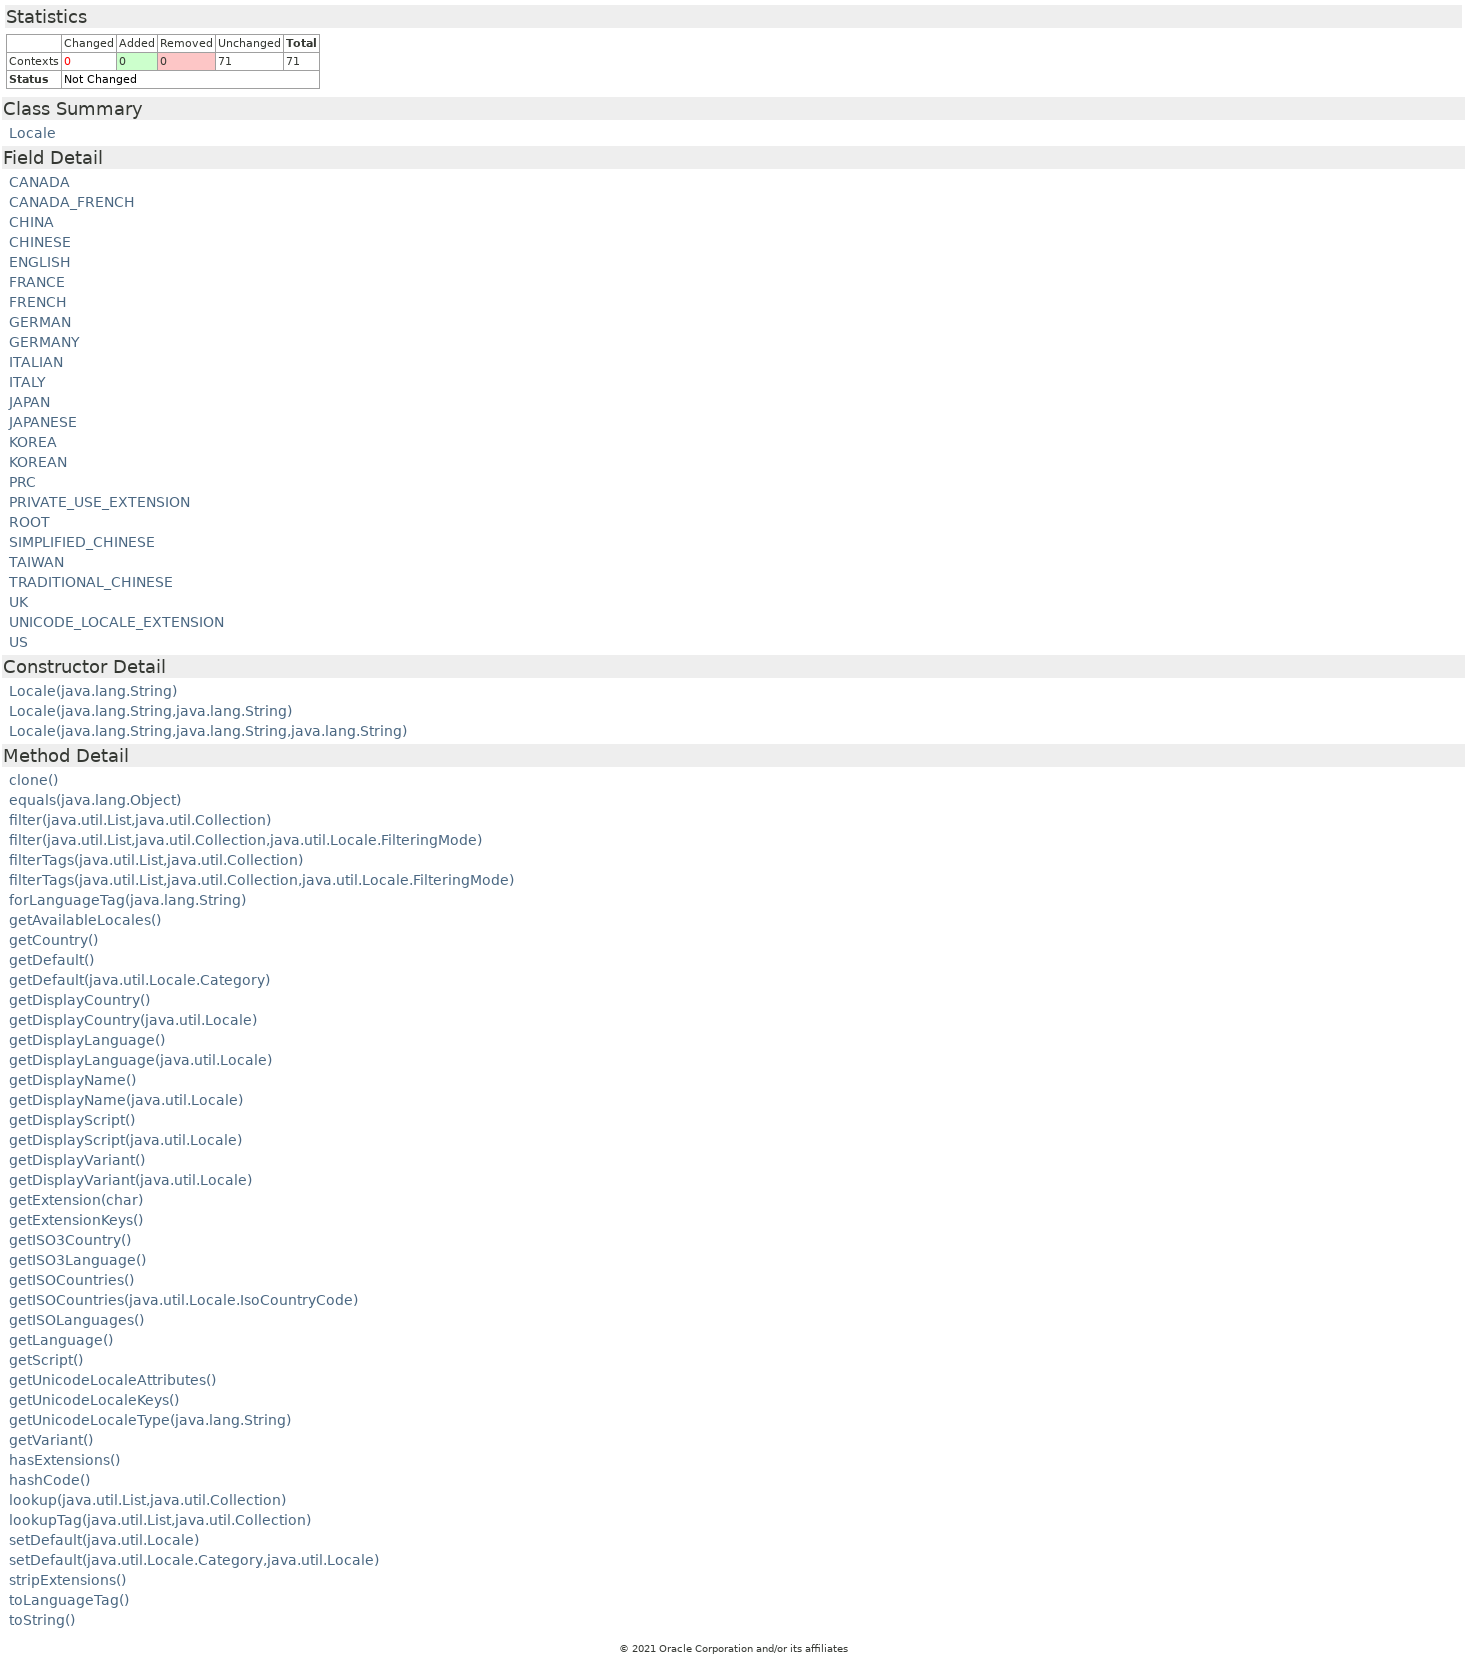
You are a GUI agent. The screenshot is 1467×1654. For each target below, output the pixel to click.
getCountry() (53, 940)
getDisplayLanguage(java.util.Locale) (140, 1060)
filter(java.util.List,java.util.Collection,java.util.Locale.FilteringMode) (245, 840)
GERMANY (44, 342)
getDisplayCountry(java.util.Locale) (133, 1020)
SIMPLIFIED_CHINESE (82, 542)
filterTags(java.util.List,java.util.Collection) (156, 860)
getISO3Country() (70, 1240)
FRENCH (38, 302)
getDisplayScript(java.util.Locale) (125, 1140)
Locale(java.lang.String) (93, 691)
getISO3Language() (77, 1260)
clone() (33, 780)
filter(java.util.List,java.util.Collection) (140, 820)
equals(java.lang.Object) (95, 800)
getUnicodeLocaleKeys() (94, 1400)
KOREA (33, 442)
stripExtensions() (67, 1580)
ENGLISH (40, 262)
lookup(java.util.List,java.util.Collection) (147, 1500)
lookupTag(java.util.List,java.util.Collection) (160, 1520)
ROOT (29, 522)
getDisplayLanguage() (87, 1040)
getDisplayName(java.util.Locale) (126, 1100)
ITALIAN (36, 362)
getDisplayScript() (72, 1120)
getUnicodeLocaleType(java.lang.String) (150, 1420)
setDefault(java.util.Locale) (104, 1540)
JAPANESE (43, 422)
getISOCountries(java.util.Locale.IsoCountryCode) (183, 1300)
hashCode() (49, 1480)
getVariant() (51, 1440)
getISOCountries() (71, 1280)
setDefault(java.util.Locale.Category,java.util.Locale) (194, 1560)
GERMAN (40, 322)
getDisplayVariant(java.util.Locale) (130, 1180)
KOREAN (38, 462)
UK (18, 602)
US (18, 642)
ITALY (27, 382)
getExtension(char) (76, 1200)
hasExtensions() (64, 1460)
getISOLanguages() (76, 1320)
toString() (42, 1620)
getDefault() (51, 960)
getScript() (46, 1360)
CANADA (39, 182)
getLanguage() (61, 1340)
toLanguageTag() (69, 1600)
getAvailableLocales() (85, 920)
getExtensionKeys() (76, 1220)
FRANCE (37, 282)
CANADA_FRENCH (72, 202)
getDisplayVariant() (77, 1160)
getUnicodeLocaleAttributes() (112, 1380)
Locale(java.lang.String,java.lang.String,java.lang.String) (208, 731)
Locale (32, 133)
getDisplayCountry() (79, 1000)
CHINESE (40, 242)
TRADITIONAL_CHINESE (91, 582)
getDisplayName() (72, 1080)
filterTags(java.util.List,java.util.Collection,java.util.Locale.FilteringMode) (261, 880)
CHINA (31, 222)
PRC (22, 482)
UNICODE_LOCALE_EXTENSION (116, 622)
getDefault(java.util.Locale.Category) (139, 980)
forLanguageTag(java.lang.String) (127, 900)
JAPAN (29, 402)
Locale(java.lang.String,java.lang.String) (150, 711)
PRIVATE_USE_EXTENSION (99, 502)
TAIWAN (36, 562)
